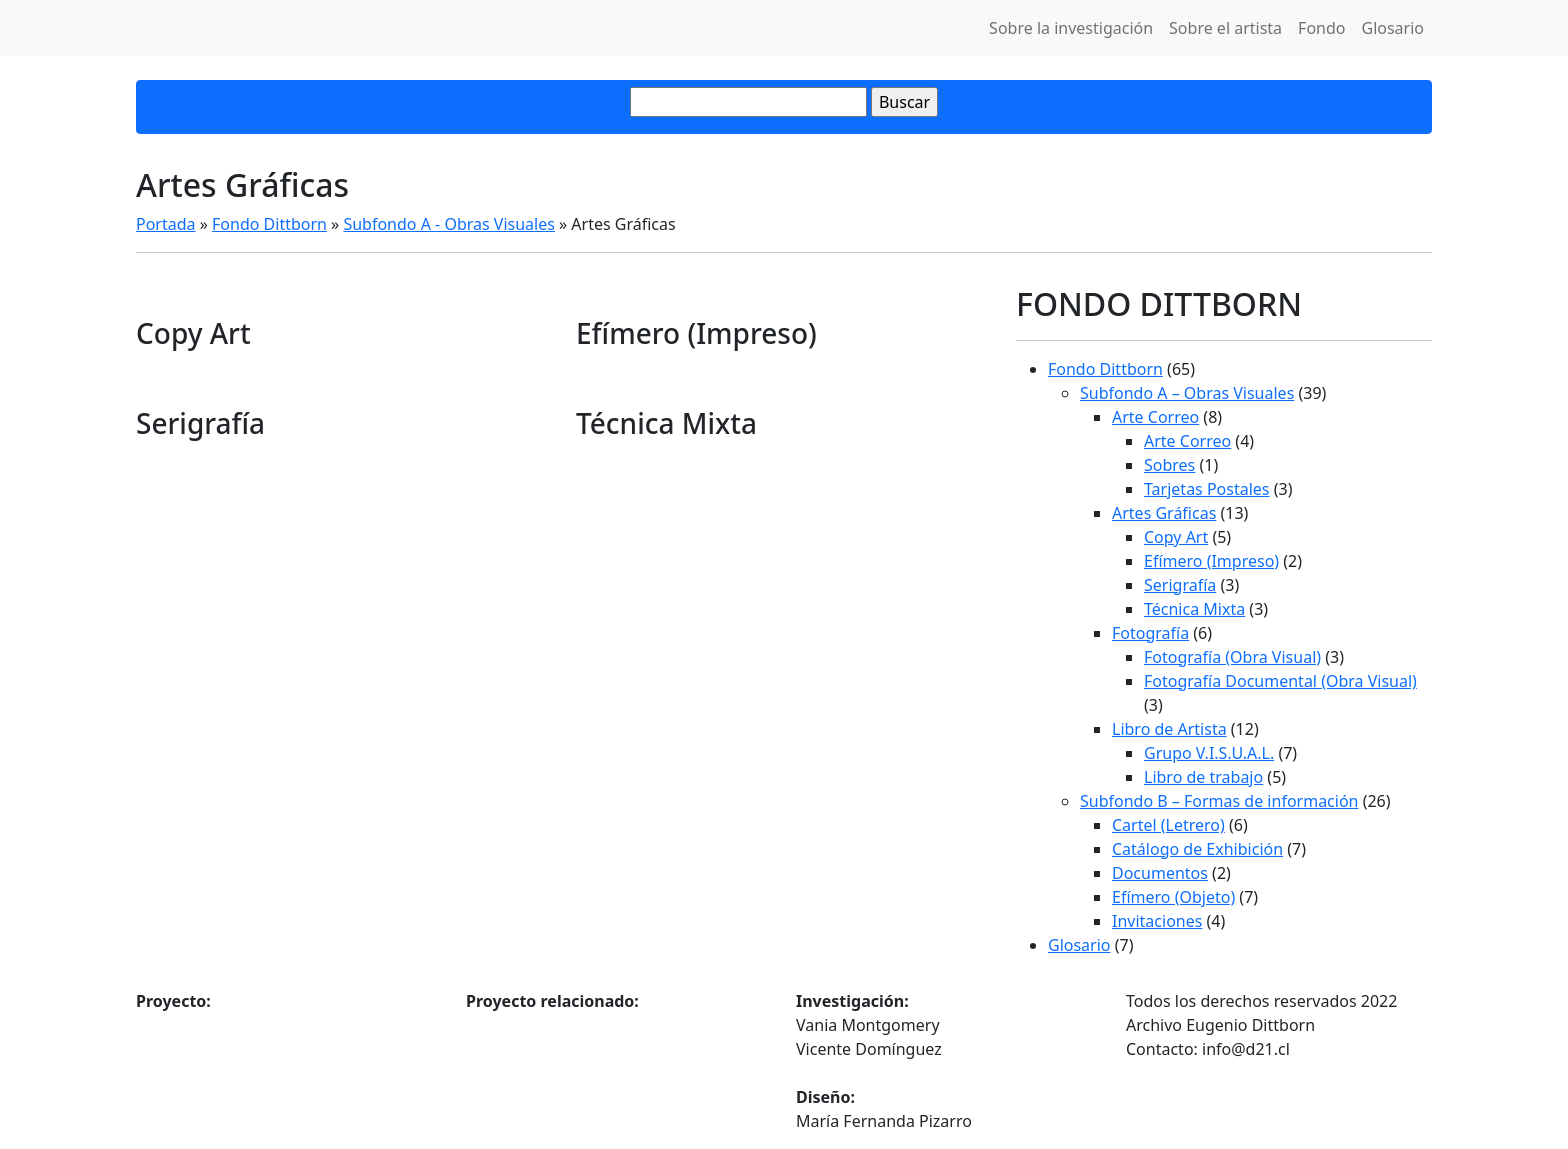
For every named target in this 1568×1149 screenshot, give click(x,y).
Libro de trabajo (1203, 777)
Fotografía (1150, 633)
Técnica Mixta (1194, 609)
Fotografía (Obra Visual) (1232, 657)
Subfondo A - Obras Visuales (448, 224)
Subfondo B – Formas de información (1219, 801)
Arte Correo (1155, 417)
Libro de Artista (1169, 729)
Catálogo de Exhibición (1197, 849)
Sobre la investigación (1071, 28)
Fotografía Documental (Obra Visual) (1280, 681)
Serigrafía (1180, 585)
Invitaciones (1157, 921)
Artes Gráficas (1164, 513)
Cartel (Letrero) (1168, 825)
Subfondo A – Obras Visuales (1187, 393)
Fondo (1321, 28)
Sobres (1169, 465)
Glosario (1392, 28)
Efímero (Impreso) (1211, 561)
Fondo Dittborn (269, 224)
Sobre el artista (1225, 28)
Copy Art (1176, 537)
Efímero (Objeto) (1173, 897)
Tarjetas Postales (1207, 489)
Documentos (1160, 873)
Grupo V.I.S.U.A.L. (1209, 753)
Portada (166, 224)
